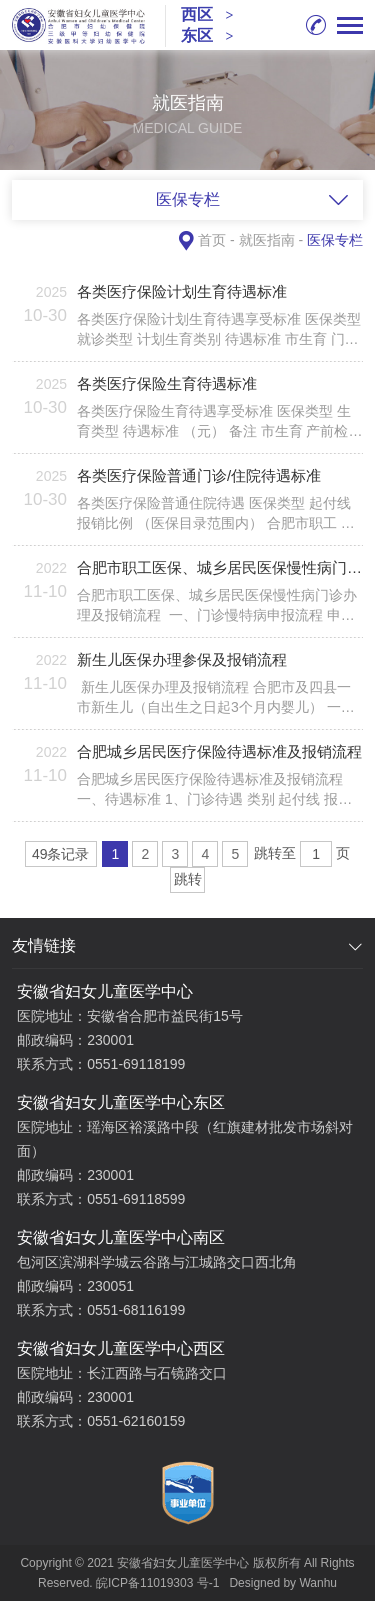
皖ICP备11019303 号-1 (157, 1583)
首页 (212, 240)
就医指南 (267, 240)
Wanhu (318, 1583)
